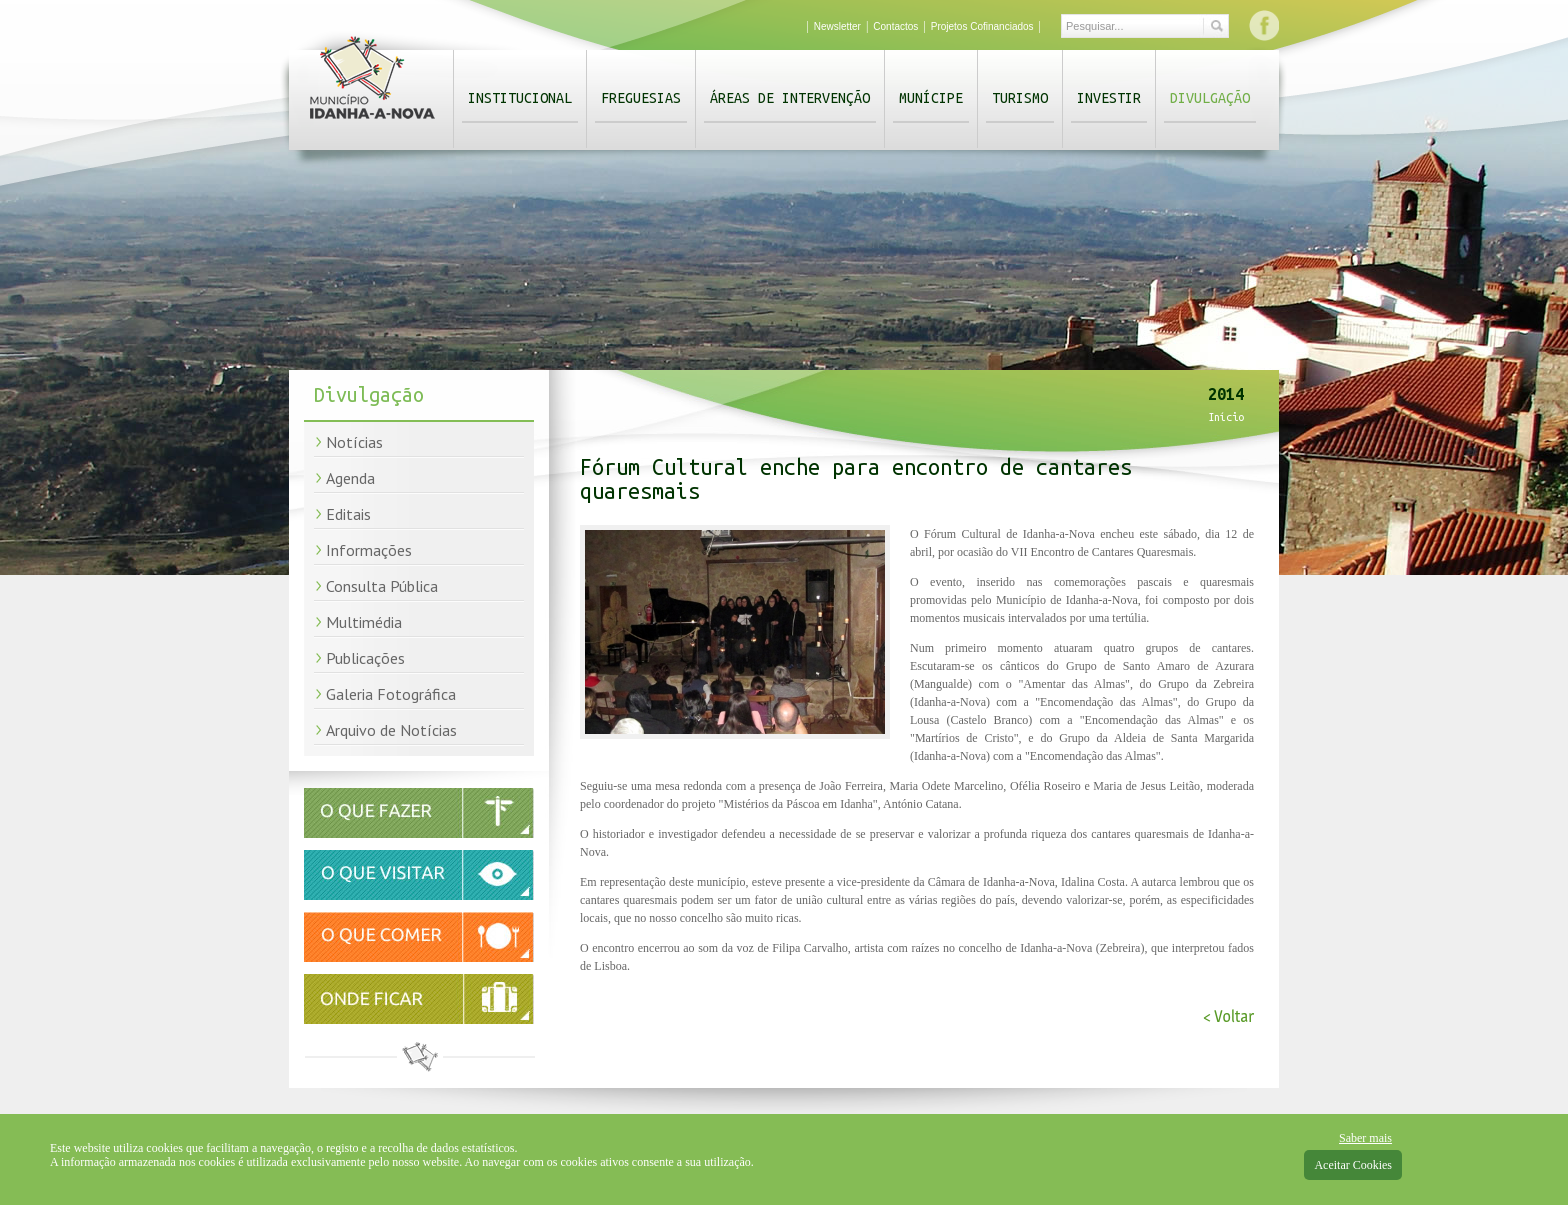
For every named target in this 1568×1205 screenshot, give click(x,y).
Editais (348, 514)
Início (1226, 417)
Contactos (895, 26)
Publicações (365, 658)
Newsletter (837, 26)
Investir (1109, 98)
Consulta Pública (382, 586)
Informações (369, 550)
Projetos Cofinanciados (982, 26)
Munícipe (931, 98)
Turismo (1020, 98)
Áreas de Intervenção (790, 98)
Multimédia (364, 622)
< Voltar (1228, 1016)
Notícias (354, 442)
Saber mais (1365, 1138)
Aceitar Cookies (1353, 1165)
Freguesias (641, 98)
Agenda (350, 478)
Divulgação (1210, 98)
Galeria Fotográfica (391, 694)
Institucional (520, 98)
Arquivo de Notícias (391, 730)
